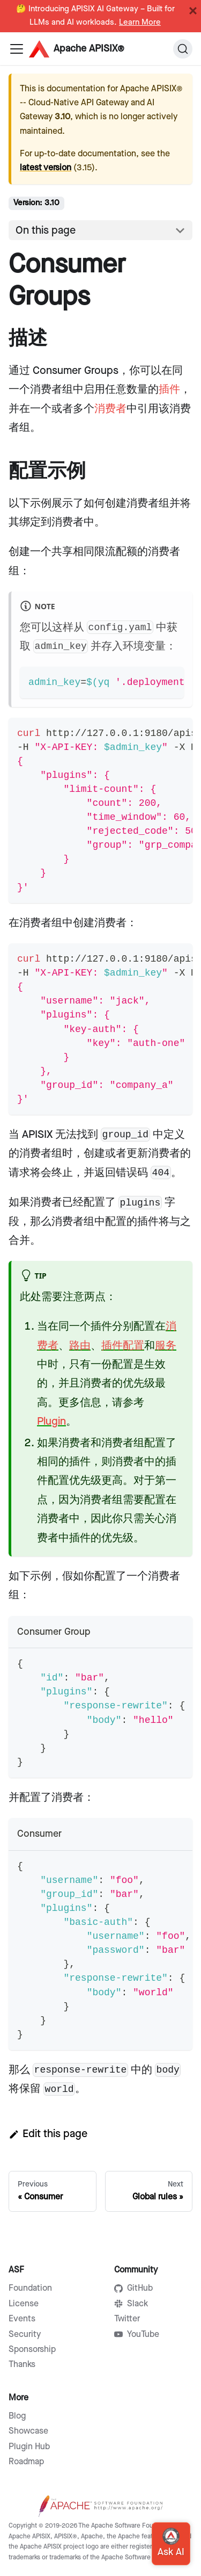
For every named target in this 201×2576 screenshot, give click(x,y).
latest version (45, 168)
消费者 (110, 408)
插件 (169, 389)
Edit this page (48, 2133)
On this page (46, 230)
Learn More (140, 22)
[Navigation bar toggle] (17, 49)
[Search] (182, 49)
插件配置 (122, 1345)
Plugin (51, 1421)
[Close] (193, 10)
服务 (165, 1345)
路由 (80, 1345)
